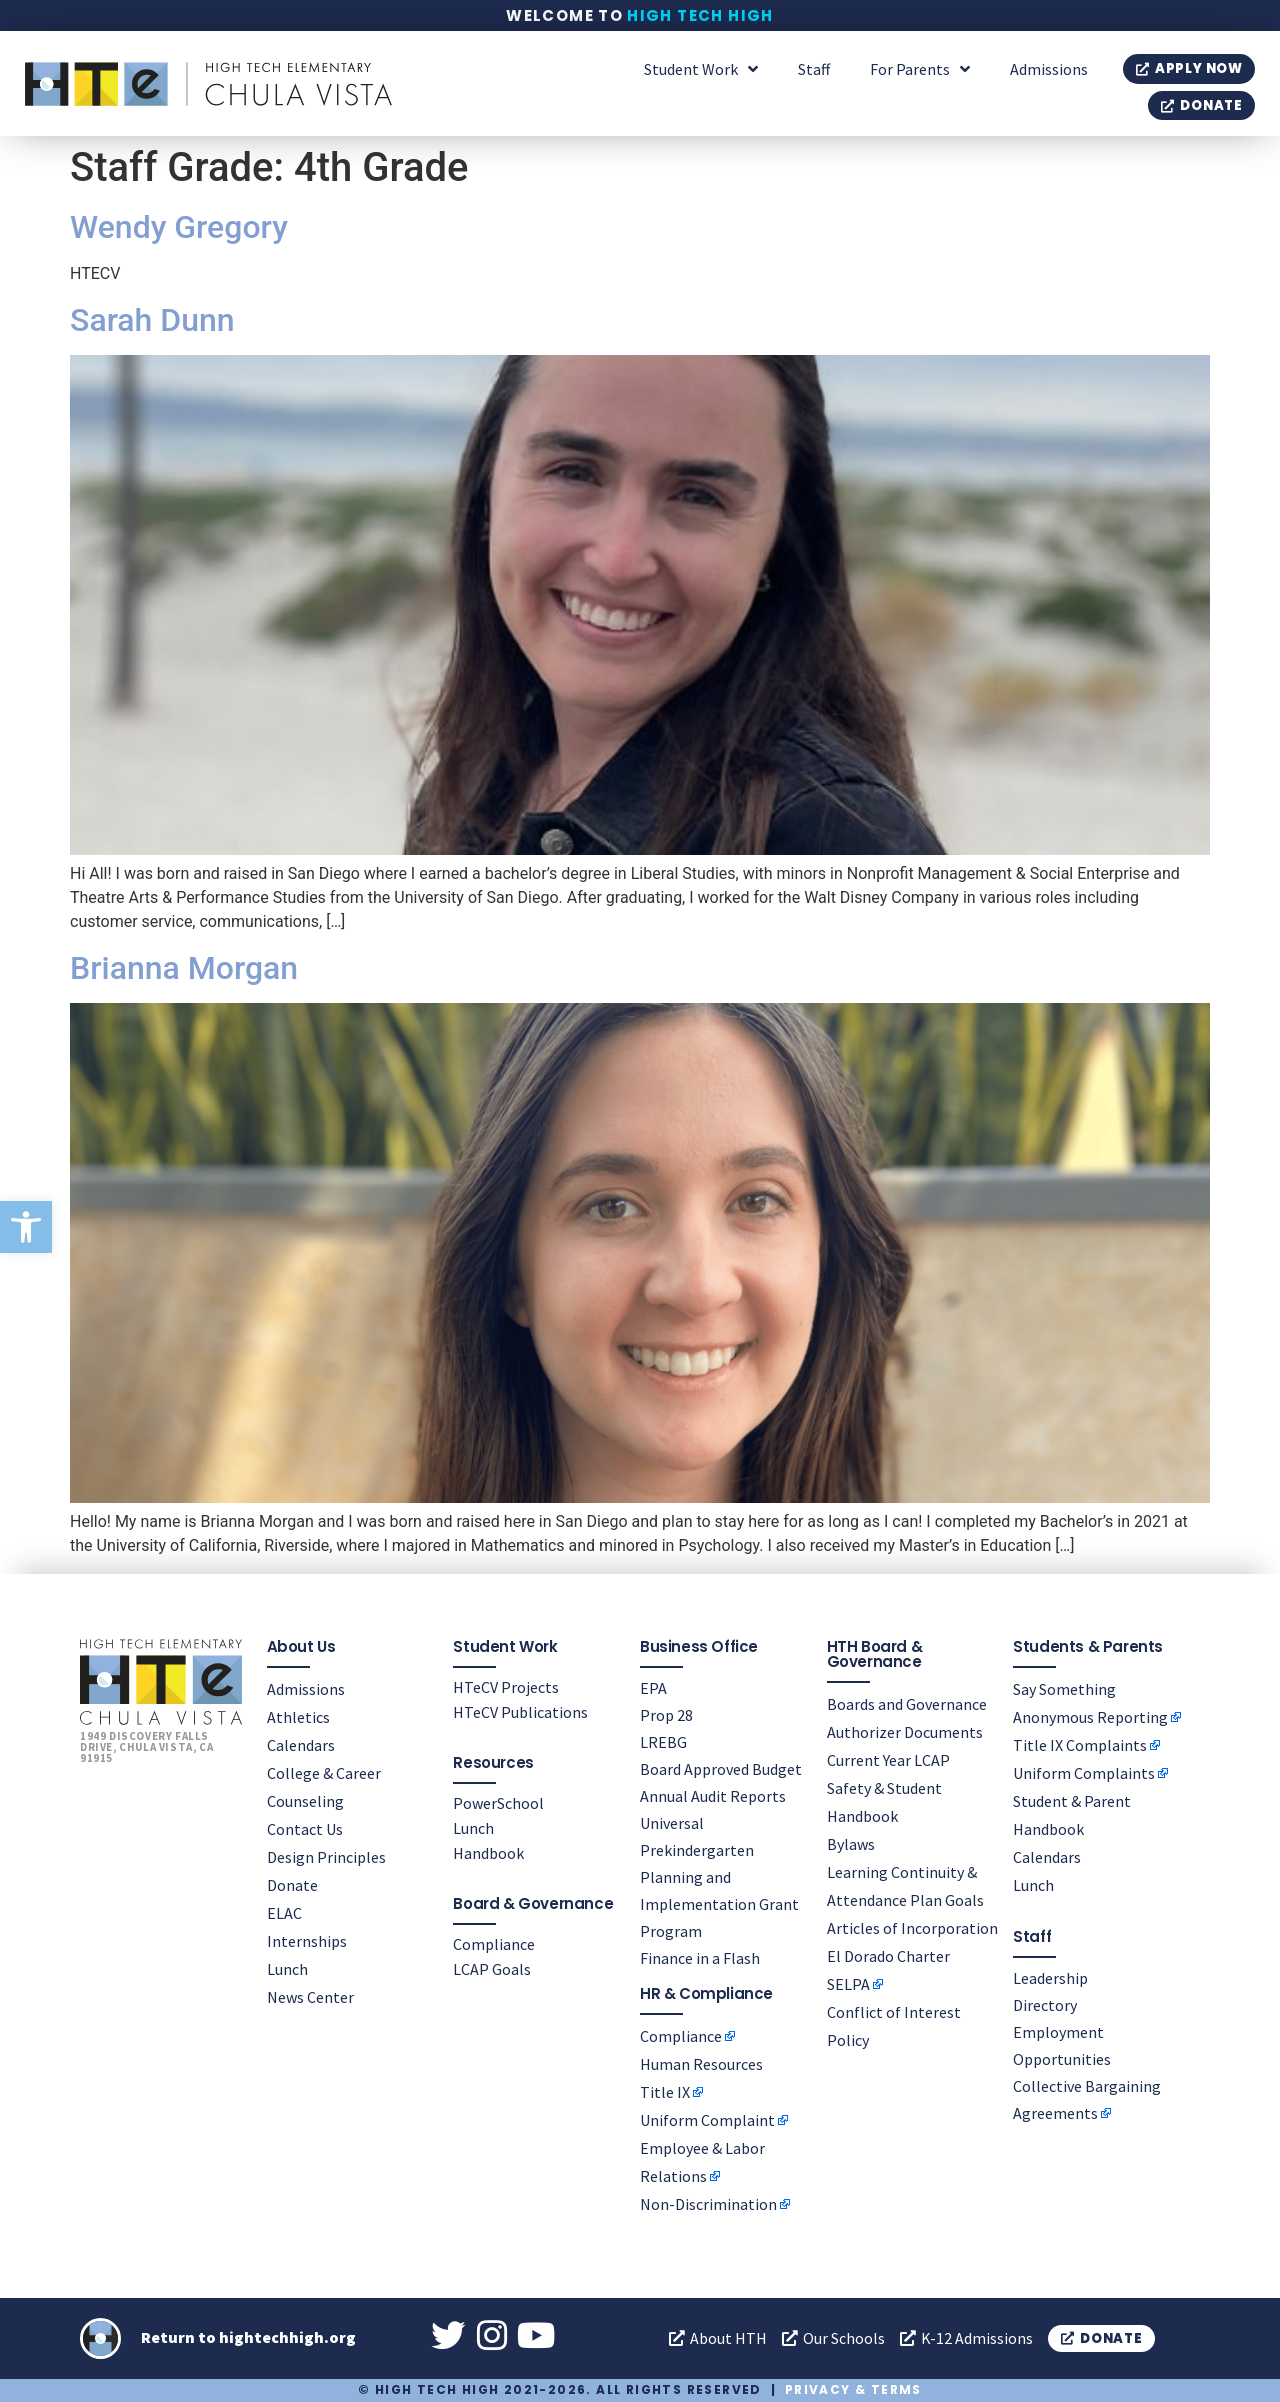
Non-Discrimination (708, 2203)
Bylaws (851, 1843)
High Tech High (700, 15)
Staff (814, 69)
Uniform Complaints (1084, 1772)
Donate (292, 1884)
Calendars (301, 1744)
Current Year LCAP (888, 1759)
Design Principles (326, 1856)
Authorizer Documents (905, 1731)
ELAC (284, 1912)
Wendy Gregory (179, 227)
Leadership (1050, 1977)
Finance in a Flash (700, 1957)
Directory (1045, 2004)
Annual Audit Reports (713, 1795)
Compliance (494, 1943)
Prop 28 (666, 1714)
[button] (26, 1227)
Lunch (287, 1968)
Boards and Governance (907, 1703)
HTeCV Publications (520, 1711)
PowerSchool (498, 1802)
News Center (310, 1996)
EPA (653, 1687)
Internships (307, 1940)
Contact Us (305, 1828)
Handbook (488, 1852)
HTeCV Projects (506, 1686)
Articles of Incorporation (912, 1927)
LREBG (663, 1741)
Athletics (298, 1716)
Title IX (665, 2091)
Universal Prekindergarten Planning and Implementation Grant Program (719, 1876)
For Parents (920, 69)
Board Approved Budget (721, 1768)
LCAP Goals (492, 1968)
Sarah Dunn (152, 320)
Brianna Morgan (184, 968)
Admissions (1049, 69)
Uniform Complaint (707, 2119)
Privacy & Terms (853, 2389)
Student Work (701, 69)
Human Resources (701, 2063)
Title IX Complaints (1080, 1744)
